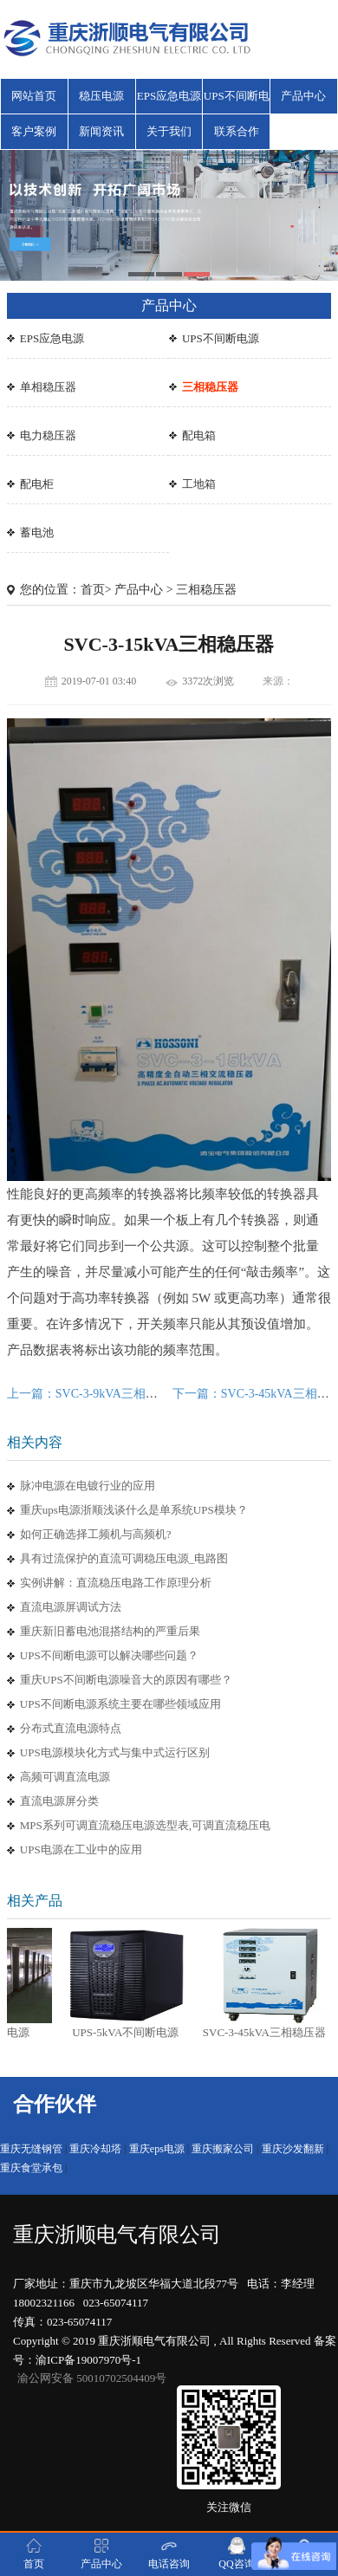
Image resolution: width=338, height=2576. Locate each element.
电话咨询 (169, 2553)
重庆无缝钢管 (31, 2149)
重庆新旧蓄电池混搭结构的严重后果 (110, 1631)
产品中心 (303, 95)
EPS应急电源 (169, 95)
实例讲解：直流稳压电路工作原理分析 (115, 1582)
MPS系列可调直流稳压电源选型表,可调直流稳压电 (145, 1825)
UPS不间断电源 (237, 101)
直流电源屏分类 (59, 1800)
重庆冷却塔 (95, 2149)
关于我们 (169, 131)
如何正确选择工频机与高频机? (96, 1534)
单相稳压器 (48, 386)
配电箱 (199, 435)
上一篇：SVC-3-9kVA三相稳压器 (94, 1393)
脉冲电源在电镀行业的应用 (87, 1485)
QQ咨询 (236, 2553)
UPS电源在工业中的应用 (81, 1849)
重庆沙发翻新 (293, 2149)
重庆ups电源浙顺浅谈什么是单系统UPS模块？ (134, 1509)
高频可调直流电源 (65, 1776)
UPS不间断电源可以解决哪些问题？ (109, 1655)
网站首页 (33, 95)
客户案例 (33, 131)
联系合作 (236, 131)
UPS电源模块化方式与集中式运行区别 (115, 1752)
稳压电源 (101, 95)
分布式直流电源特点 (70, 1728)
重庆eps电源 (157, 2149)
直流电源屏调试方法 (70, 1606)
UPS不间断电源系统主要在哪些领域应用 (120, 1703)
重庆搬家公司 (223, 2149)
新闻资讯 (101, 131)
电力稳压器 (48, 435)
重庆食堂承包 (31, 2168)
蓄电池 (37, 532)
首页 (93, 589)
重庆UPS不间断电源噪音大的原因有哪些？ (126, 1679)
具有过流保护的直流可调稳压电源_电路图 (124, 1558)
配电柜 (37, 483)
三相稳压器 (210, 386)
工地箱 (199, 483)
